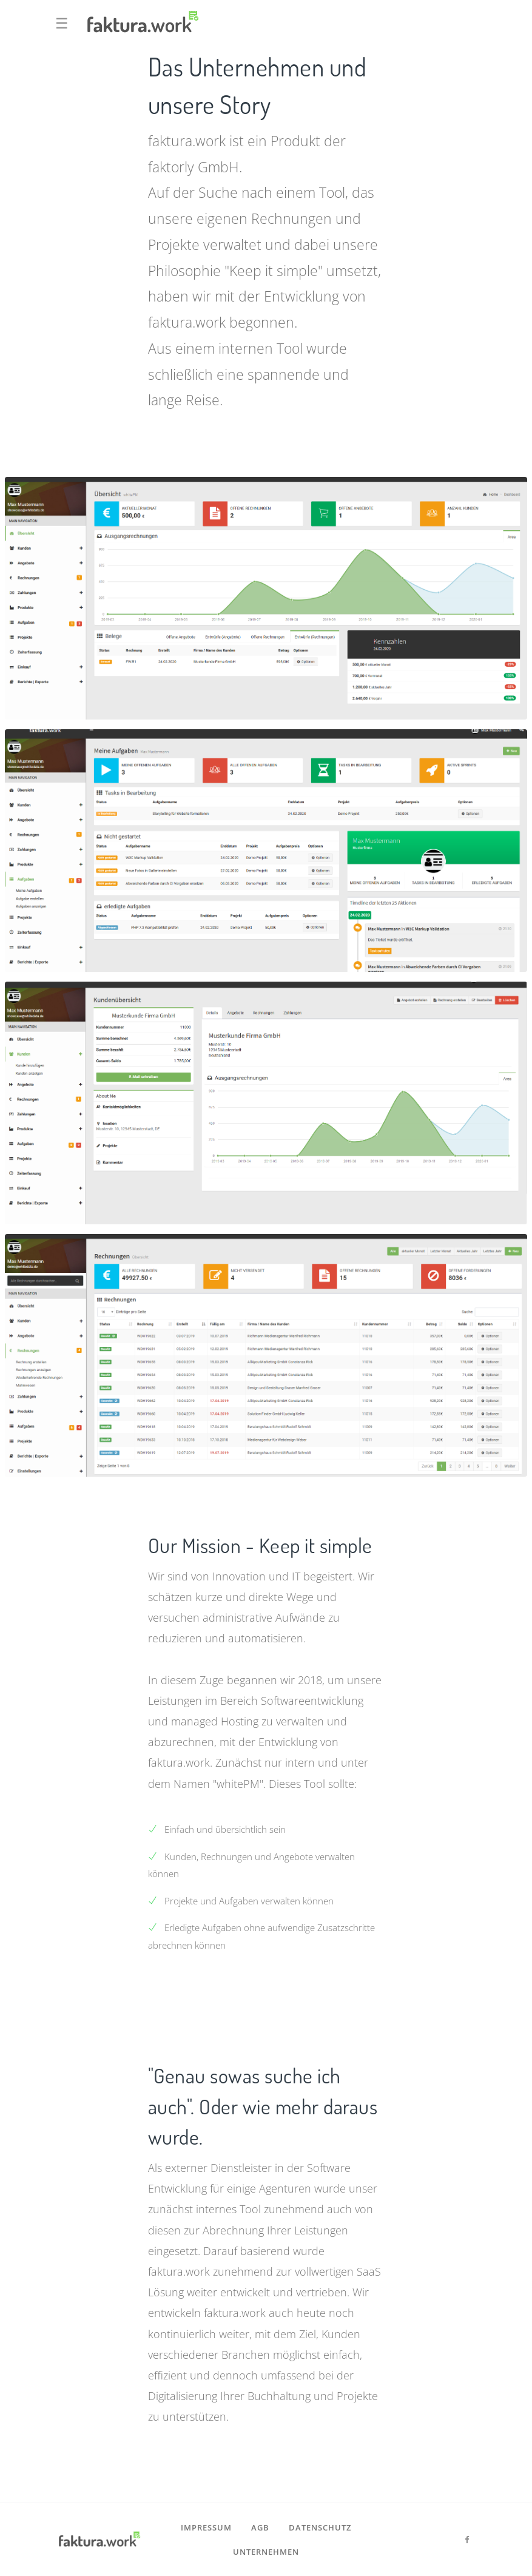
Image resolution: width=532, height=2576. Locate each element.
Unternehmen (266, 2551)
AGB (260, 2527)
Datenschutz (320, 2527)
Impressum (206, 2527)
